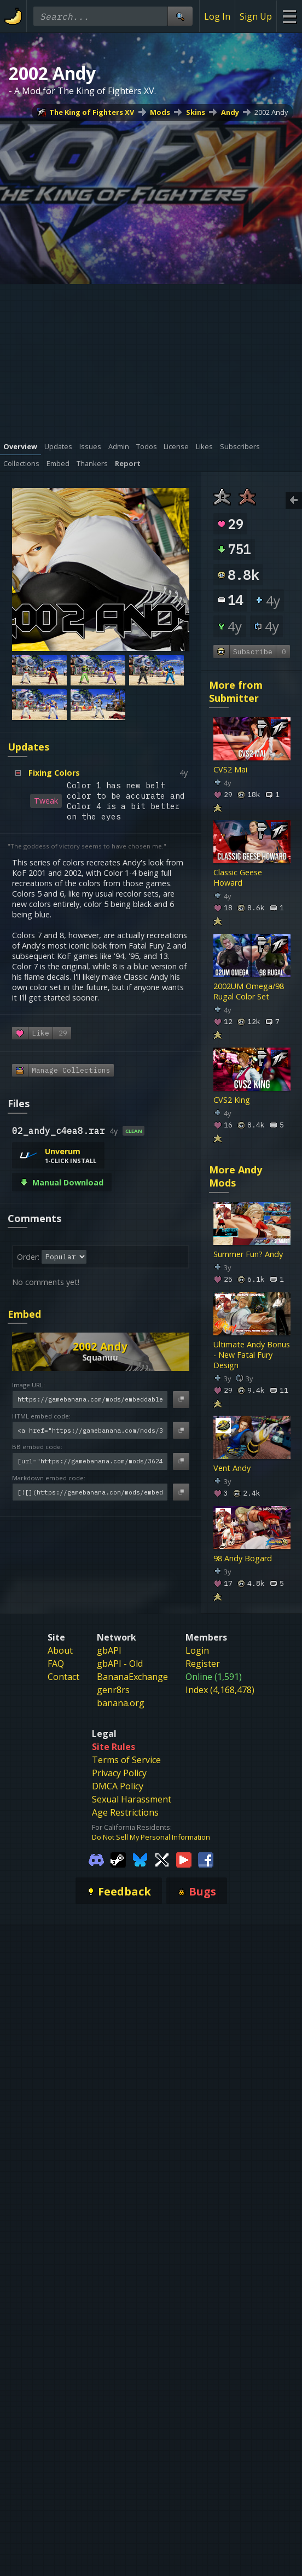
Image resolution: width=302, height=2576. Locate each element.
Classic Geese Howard (237, 878)
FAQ (56, 1664)
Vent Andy (232, 1468)
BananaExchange (132, 1677)
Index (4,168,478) (219, 1690)
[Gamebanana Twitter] (162, 1859)
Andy (230, 112)
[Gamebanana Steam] (118, 1859)
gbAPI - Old (120, 1664)
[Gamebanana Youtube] (184, 1859)
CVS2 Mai (230, 769)
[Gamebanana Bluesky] (140, 1859)
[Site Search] (180, 16)
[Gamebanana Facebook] (205, 1859)
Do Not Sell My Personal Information (151, 1837)
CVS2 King (231, 1100)
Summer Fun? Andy (248, 1254)
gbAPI (109, 1650)
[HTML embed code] (90, 1430)
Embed (24, 1314)
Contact (63, 1677)
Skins (195, 112)
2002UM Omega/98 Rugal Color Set (248, 991)
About (60, 1650)
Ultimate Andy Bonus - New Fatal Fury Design (251, 1354)
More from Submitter (236, 691)
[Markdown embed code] (90, 1492)
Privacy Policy (119, 1773)
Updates (28, 746)
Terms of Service (126, 1760)
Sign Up (256, 16)
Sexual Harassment (131, 1799)
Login (197, 1650)
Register (202, 1664)
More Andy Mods (235, 1176)
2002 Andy (271, 112)
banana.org (120, 1703)
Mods (160, 112)
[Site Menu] (289, 16)
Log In (217, 16)
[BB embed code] (90, 1461)
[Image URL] (90, 1399)
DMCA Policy (117, 1786)
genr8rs (113, 1690)
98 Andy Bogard (242, 1559)
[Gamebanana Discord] (96, 1859)
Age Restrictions (125, 1812)
